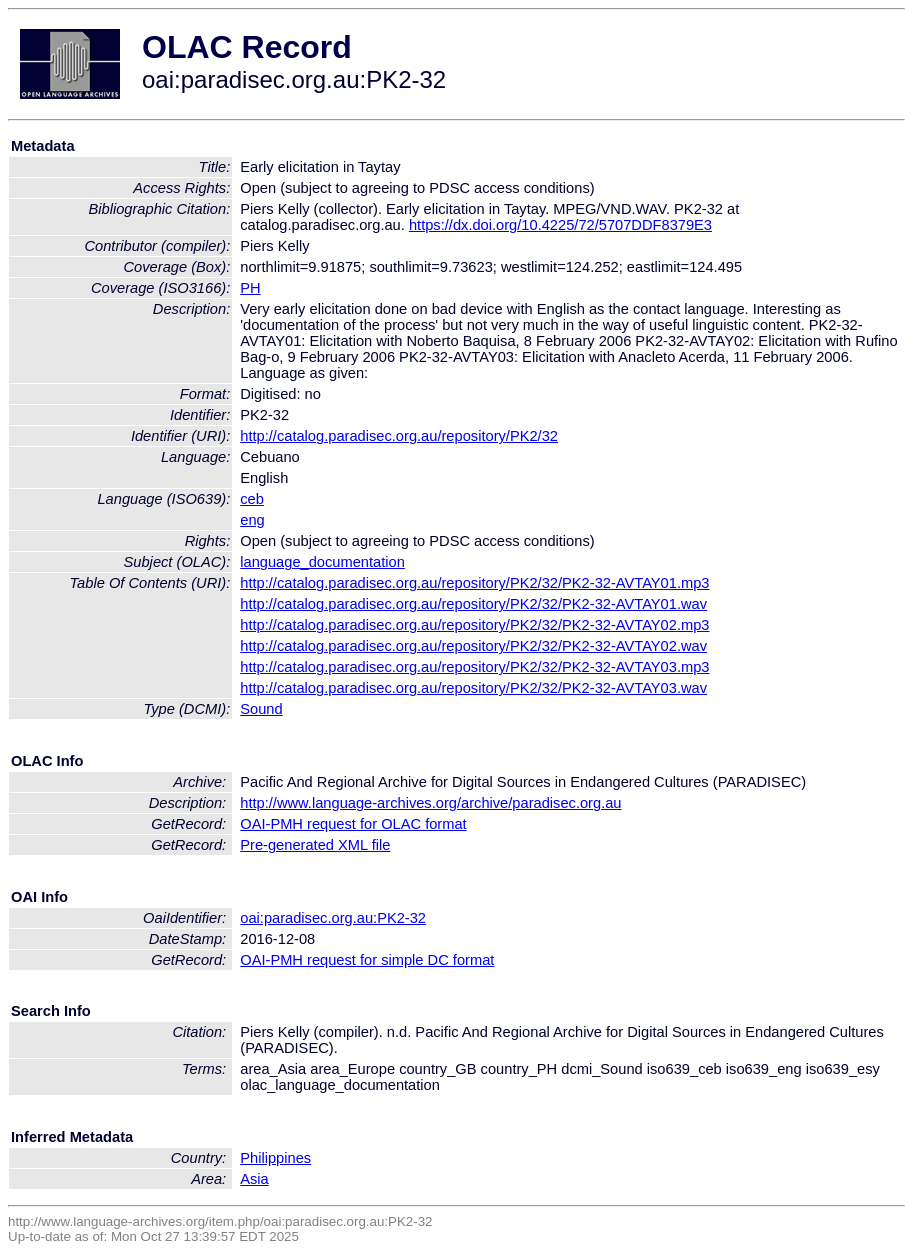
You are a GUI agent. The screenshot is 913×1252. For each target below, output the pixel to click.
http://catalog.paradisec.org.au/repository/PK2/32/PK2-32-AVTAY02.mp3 (474, 625)
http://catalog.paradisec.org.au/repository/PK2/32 (399, 436)
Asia (254, 1179)
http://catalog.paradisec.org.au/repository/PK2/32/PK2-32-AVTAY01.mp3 (474, 583)
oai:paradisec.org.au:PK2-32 (333, 918)
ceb (252, 499)
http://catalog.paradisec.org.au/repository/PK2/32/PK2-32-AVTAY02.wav (473, 646)
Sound (261, 709)
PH (250, 288)
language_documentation (322, 562)
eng (252, 520)
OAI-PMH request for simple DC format (367, 960)
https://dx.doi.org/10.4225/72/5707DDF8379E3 (560, 225)
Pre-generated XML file (315, 845)
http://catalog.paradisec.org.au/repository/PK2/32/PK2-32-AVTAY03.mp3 (474, 667)
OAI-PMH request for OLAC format (353, 824)
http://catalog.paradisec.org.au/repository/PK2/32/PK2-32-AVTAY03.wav (473, 688)
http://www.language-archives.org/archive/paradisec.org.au (430, 803)
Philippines (275, 1158)
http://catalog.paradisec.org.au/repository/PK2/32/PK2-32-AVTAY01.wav (473, 604)
